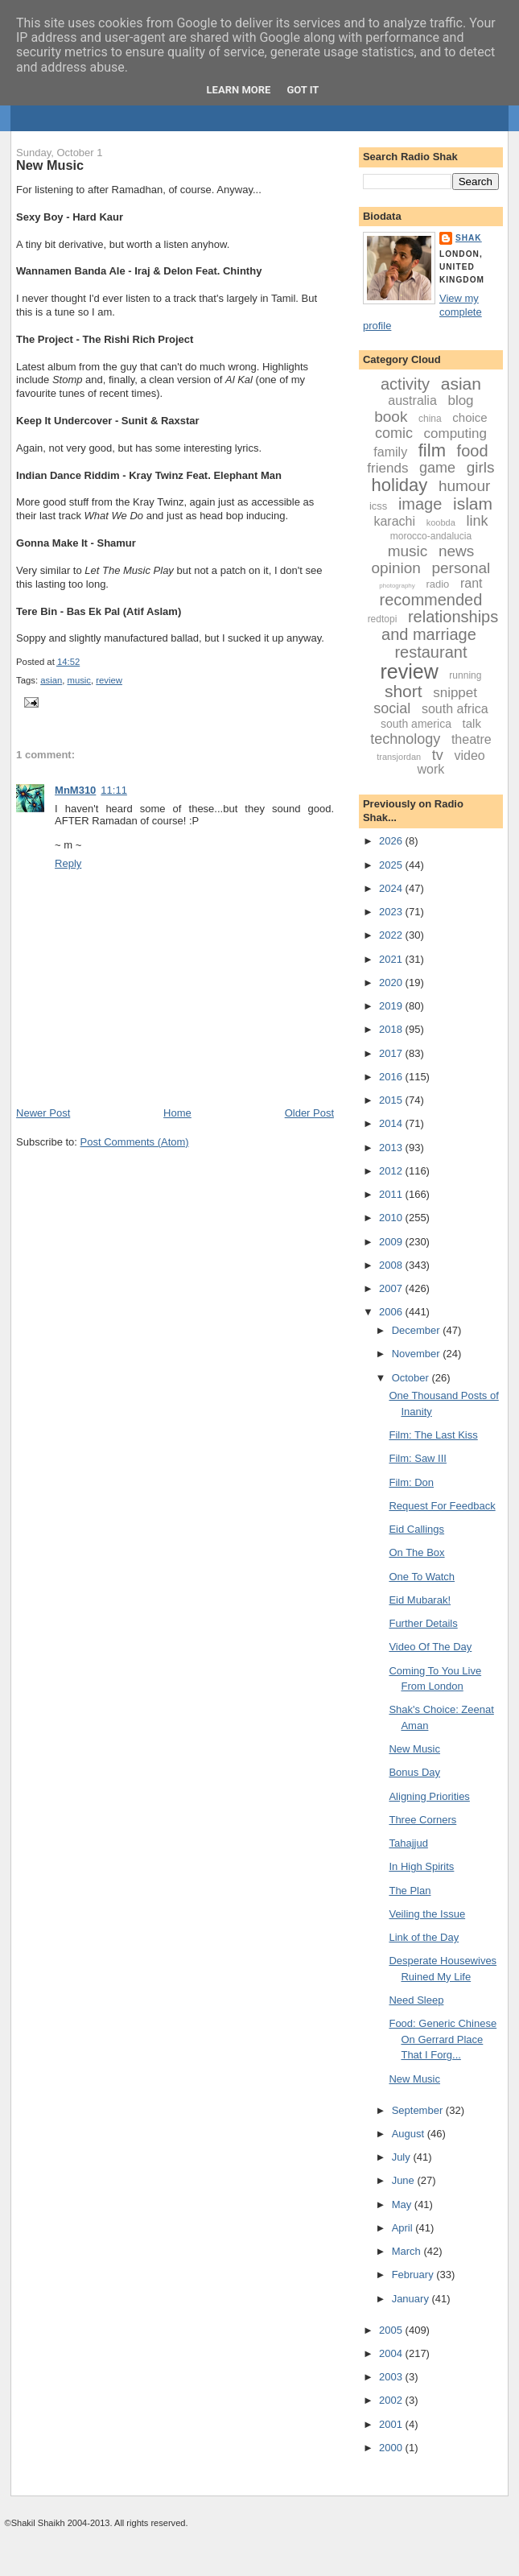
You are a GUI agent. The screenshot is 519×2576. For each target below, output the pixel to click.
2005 (392, 2330)
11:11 (114, 790)
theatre (471, 739)
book (390, 416)
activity (405, 384)
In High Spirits (421, 1866)
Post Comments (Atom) (134, 1142)
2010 (392, 1218)
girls (481, 467)
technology (405, 739)
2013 (392, 1147)
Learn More (239, 90)
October (412, 1378)
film (432, 450)
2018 (392, 1029)
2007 (392, 1288)
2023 (392, 912)
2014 (392, 1123)
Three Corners (422, 1820)
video (469, 755)
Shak (468, 237)
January (412, 2299)
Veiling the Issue (427, 1914)
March (408, 2251)
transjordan (399, 757)
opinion (396, 567)
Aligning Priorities (429, 1796)
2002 (392, 2400)
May (403, 2204)
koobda (440, 522)
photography (396, 585)
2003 (392, 2377)
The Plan (409, 1891)
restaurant (430, 652)
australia (412, 400)
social (391, 708)
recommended (431, 600)
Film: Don (411, 1482)
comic (394, 433)
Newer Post (43, 1113)
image (420, 504)
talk (472, 723)
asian (51, 680)
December (417, 1330)
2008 (392, 1265)
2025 (392, 865)
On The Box (416, 1552)
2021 (392, 959)
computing (455, 433)
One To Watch (422, 1577)
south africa (455, 709)
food (472, 451)
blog (460, 400)
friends (387, 468)
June (405, 2180)
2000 (392, 2448)
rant (471, 583)
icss (378, 506)
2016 (392, 1077)
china (430, 418)
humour (464, 485)
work (431, 769)
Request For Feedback (442, 1506)
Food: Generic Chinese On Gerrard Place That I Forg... (442, 2039)
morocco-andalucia (431, 536)
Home (177, 1113)
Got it (302, 90)
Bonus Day (414, 1772)
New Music (50, 165)
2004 (392, 2353)
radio (437, 584)
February (414, 2274)
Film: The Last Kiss (433, 1435)
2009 (392, 1242)
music (80, 680)
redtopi (382, 619)
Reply (68, 863)
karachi (394, 521)
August (409, 2134)
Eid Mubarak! (420, 1600)
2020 (392, 982)
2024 (392, 888)
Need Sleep (416, 2000)
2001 (392, 2424)
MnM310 (75, 790)
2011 (392, 1194)
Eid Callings (416, 1529)
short (403, 691)
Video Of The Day (430, 1647)
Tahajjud (408, 1843)
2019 (392, 1006)
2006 (392, 1312)
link (477, 521)
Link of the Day (424, 1937)
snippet (455, 692)
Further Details (423, 1623)
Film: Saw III (418, 1458)
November (417, 1354)
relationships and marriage (439, 625)
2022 (392, 935)
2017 (392, 1053)
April (404, 2228)
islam (472, 503)
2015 (392, 1100)
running (465, 675)
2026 (392, 841)
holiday (400, 485)
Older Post (309, 1113)
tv (437, 755)
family (390, 452)
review (109, 680)
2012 (392, 1171)
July (403, 2157)
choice (469, 417)
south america (416, 723)
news (456, 551)
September (419, 2110)
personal (460, 567)
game (437, 468)
